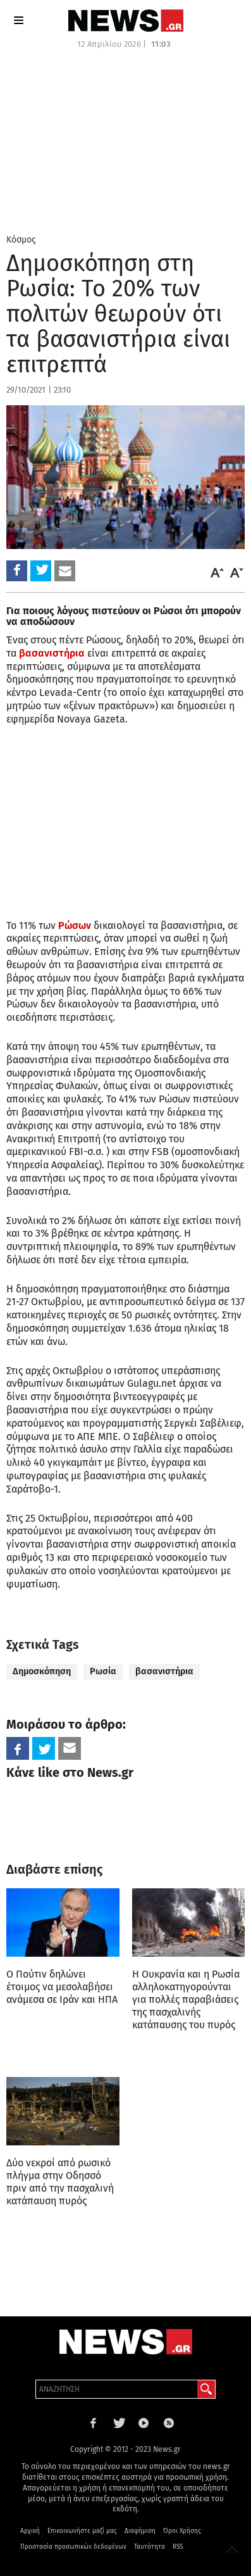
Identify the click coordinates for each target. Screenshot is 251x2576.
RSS (178, 2547)
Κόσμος (21, 239)
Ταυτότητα (149, 2547)
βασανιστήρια (52, 653)
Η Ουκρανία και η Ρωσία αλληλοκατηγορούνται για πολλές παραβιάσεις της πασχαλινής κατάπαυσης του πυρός (186, 1999)
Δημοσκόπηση (42, 1671)
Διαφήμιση (140, 2531)
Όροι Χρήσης (182, 2531)
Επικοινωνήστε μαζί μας (82, 2531)
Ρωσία (103, 1671)
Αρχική (30, 2531)
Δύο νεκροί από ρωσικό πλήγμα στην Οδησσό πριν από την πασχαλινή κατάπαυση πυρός (60, 2182)
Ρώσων (74, 925)
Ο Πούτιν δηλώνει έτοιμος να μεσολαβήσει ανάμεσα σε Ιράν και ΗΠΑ (62, 1986)
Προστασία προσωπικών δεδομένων (73, 2547)
